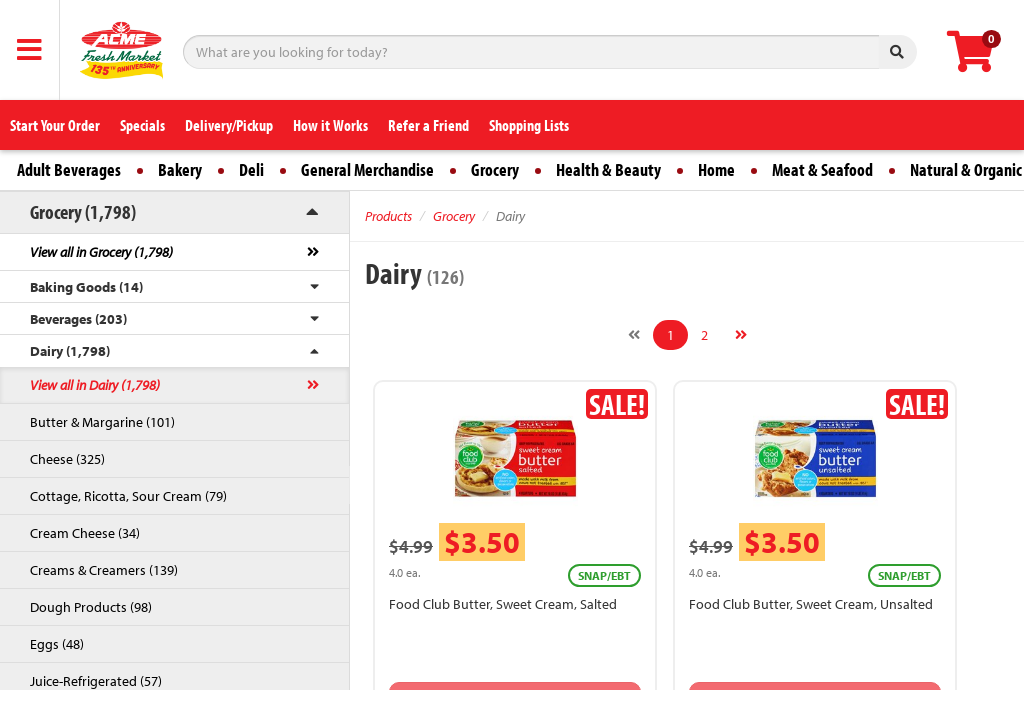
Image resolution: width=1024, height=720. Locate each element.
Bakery (180, 169)
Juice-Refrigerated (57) (96, 681)
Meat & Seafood (822, 169)
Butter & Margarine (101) (102, 422)
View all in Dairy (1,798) (95, 385)
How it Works (330, 125)
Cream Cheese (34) (85, 533)
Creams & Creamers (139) (104, 570)
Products (388, 216)
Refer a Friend (428, 125)
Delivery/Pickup (229, 125)
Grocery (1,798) (83, 211)
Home (716, 169)
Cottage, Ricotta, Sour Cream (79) (128, 496)
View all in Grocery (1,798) (101, 252)
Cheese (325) (67, 459)
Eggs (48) (57, 644)
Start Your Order (55, 125)
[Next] (741, 335)
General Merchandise (367, 169)
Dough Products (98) (91, 607)
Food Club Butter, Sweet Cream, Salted (503, 604)
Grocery (495, 169)
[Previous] (634, 335)
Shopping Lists (529, 125)
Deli (251, 169)
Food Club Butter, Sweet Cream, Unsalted (811, 604)
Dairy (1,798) (70, 351)
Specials (142, 125)
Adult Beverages (69, 169)
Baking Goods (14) (86, 287)
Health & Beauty (608, 169)
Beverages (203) (78, 319)
